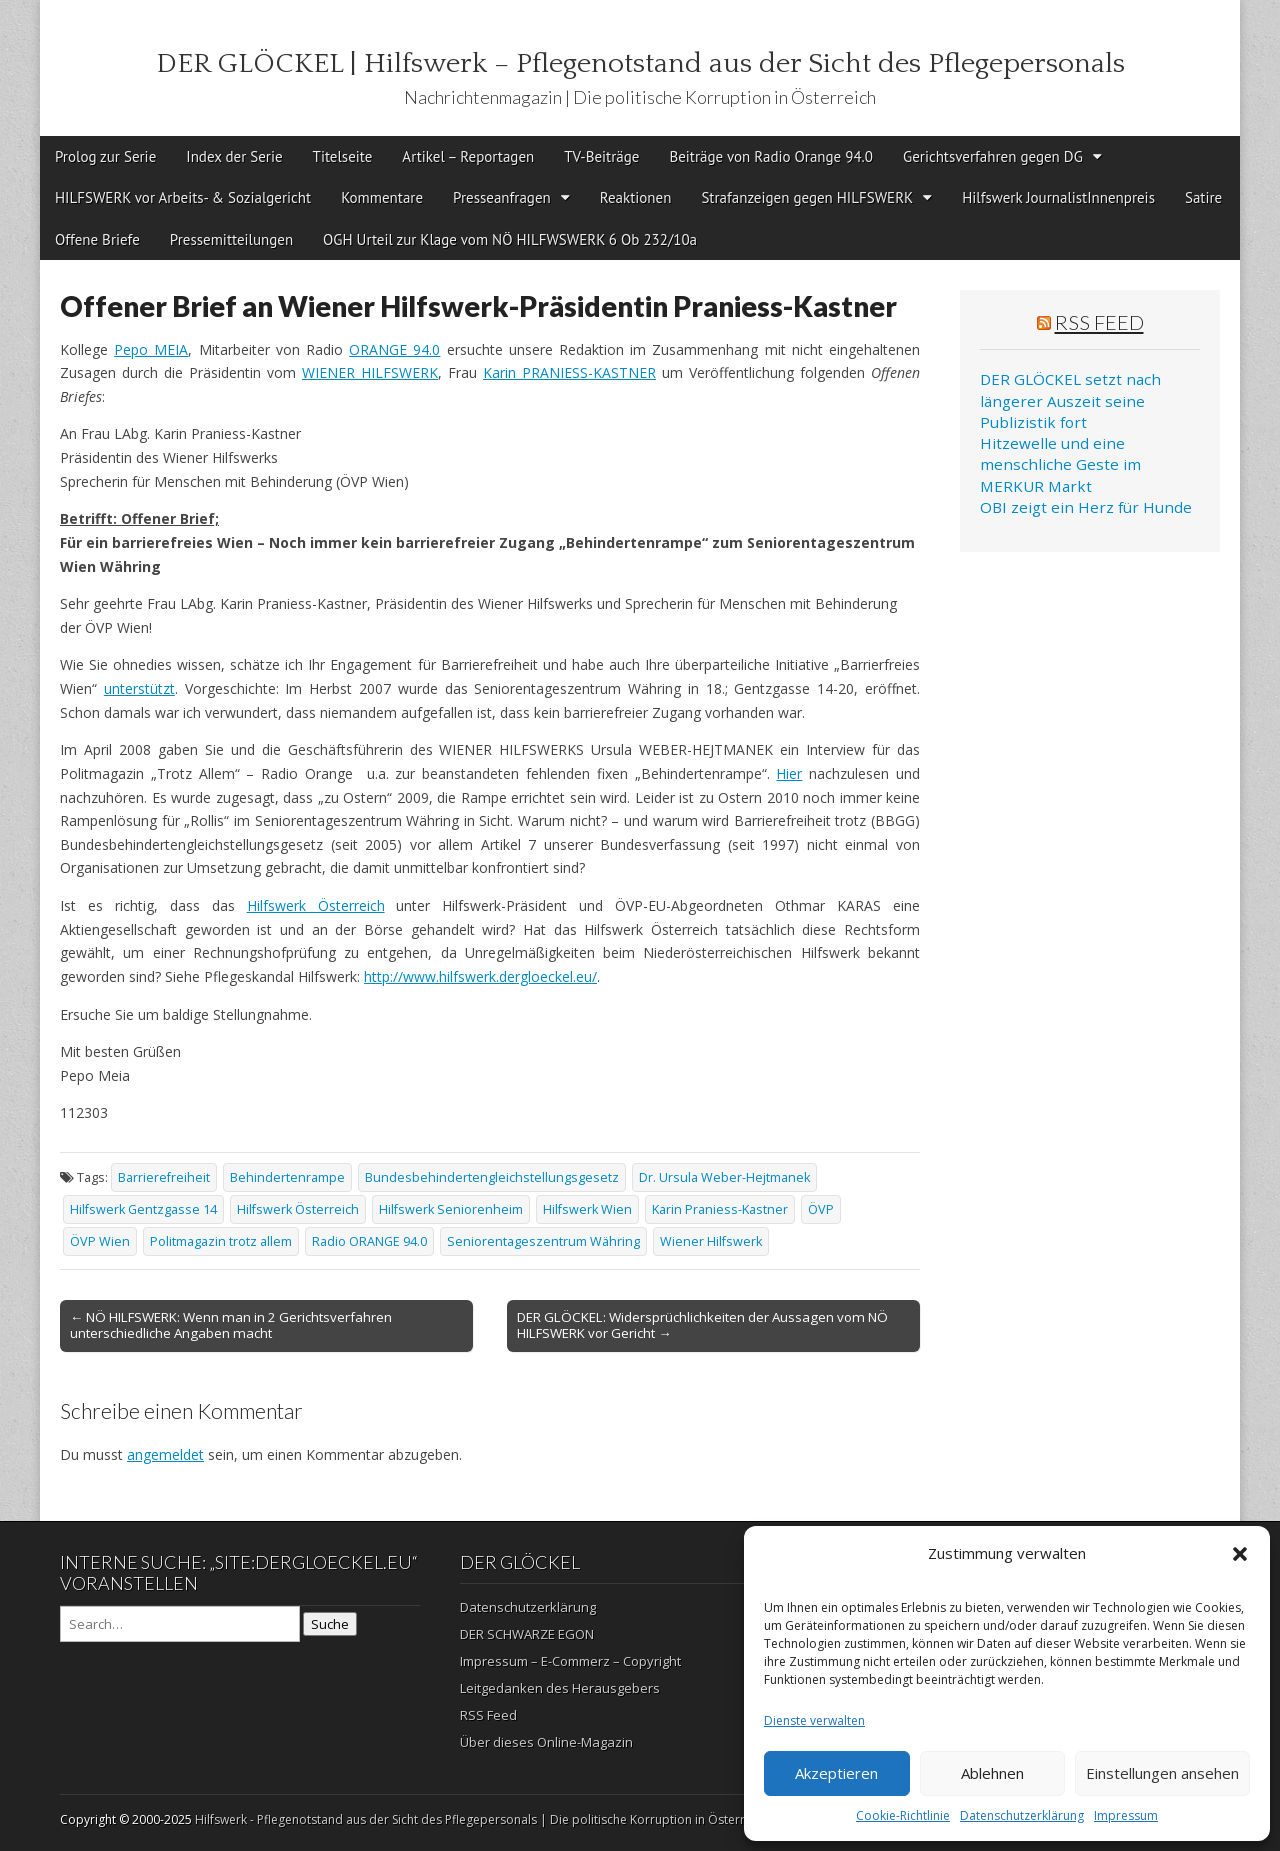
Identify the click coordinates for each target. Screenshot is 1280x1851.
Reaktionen (636, 197)
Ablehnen (992, 1773)
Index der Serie (234, 156)
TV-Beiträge (601, 156)
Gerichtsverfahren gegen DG (993, 156)
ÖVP (821, 1209)
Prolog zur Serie (105, 156)
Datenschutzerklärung (1022, 1815)
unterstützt (139, 688)
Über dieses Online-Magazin (546, 1742)
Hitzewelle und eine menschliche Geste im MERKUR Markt (1060, 464)
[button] (1240, 1554)
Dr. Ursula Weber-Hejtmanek (724, 1177)
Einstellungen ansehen (1162, 1773)
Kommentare (382, 197)
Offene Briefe (97, 239)
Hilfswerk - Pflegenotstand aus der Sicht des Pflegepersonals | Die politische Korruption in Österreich (481, 1819)
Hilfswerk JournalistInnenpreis (1058, 197)
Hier (789, 773)
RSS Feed (1099, 322)
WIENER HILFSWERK (370, 372)
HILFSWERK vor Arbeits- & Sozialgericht (183, 197)
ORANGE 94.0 (394, 349)
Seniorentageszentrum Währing (543, 1241)
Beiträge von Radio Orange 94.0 (771, 156)
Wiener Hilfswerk (711, 1241)
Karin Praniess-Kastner (720, 1209)
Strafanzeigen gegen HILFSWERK (807, 197)
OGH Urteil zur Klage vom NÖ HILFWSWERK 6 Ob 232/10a (510, 239)
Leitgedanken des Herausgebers (560, 1688)
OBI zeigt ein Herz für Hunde (1086, 507)
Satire (1203, 197)
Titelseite (343, 156)
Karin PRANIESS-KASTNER (569, 372)
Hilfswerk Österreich (316, 905)
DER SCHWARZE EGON (527, 1634)
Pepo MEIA (151, 349)
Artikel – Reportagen (468, 156)
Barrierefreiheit (164, 1177)
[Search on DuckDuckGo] (180, 1624)
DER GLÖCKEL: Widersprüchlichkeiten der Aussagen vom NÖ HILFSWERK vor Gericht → (702, 1325)
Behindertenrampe (287, 1177)
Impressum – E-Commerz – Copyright (570, 1661)
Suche (330, 1624)
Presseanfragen (502, 197)
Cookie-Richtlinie (903, 1815)
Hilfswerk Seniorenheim (451, 1209)
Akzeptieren (836, 1773)
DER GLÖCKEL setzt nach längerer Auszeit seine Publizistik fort (1070, 400)
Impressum (1126, 1815)
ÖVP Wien (100, 1241)
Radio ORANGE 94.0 (369, 1241)
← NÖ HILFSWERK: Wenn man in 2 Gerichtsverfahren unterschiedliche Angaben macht (231, 1325)
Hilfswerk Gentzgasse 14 (143, 1209)
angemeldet (165, 1454)
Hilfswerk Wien (587, 1209)
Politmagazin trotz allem (221, 1241)
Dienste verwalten (814, 1720)
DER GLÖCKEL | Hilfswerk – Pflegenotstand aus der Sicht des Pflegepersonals (640, 63)
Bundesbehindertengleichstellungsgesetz (492, 1177)
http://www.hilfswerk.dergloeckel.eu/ (480, 976)
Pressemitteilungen (231, 239)
